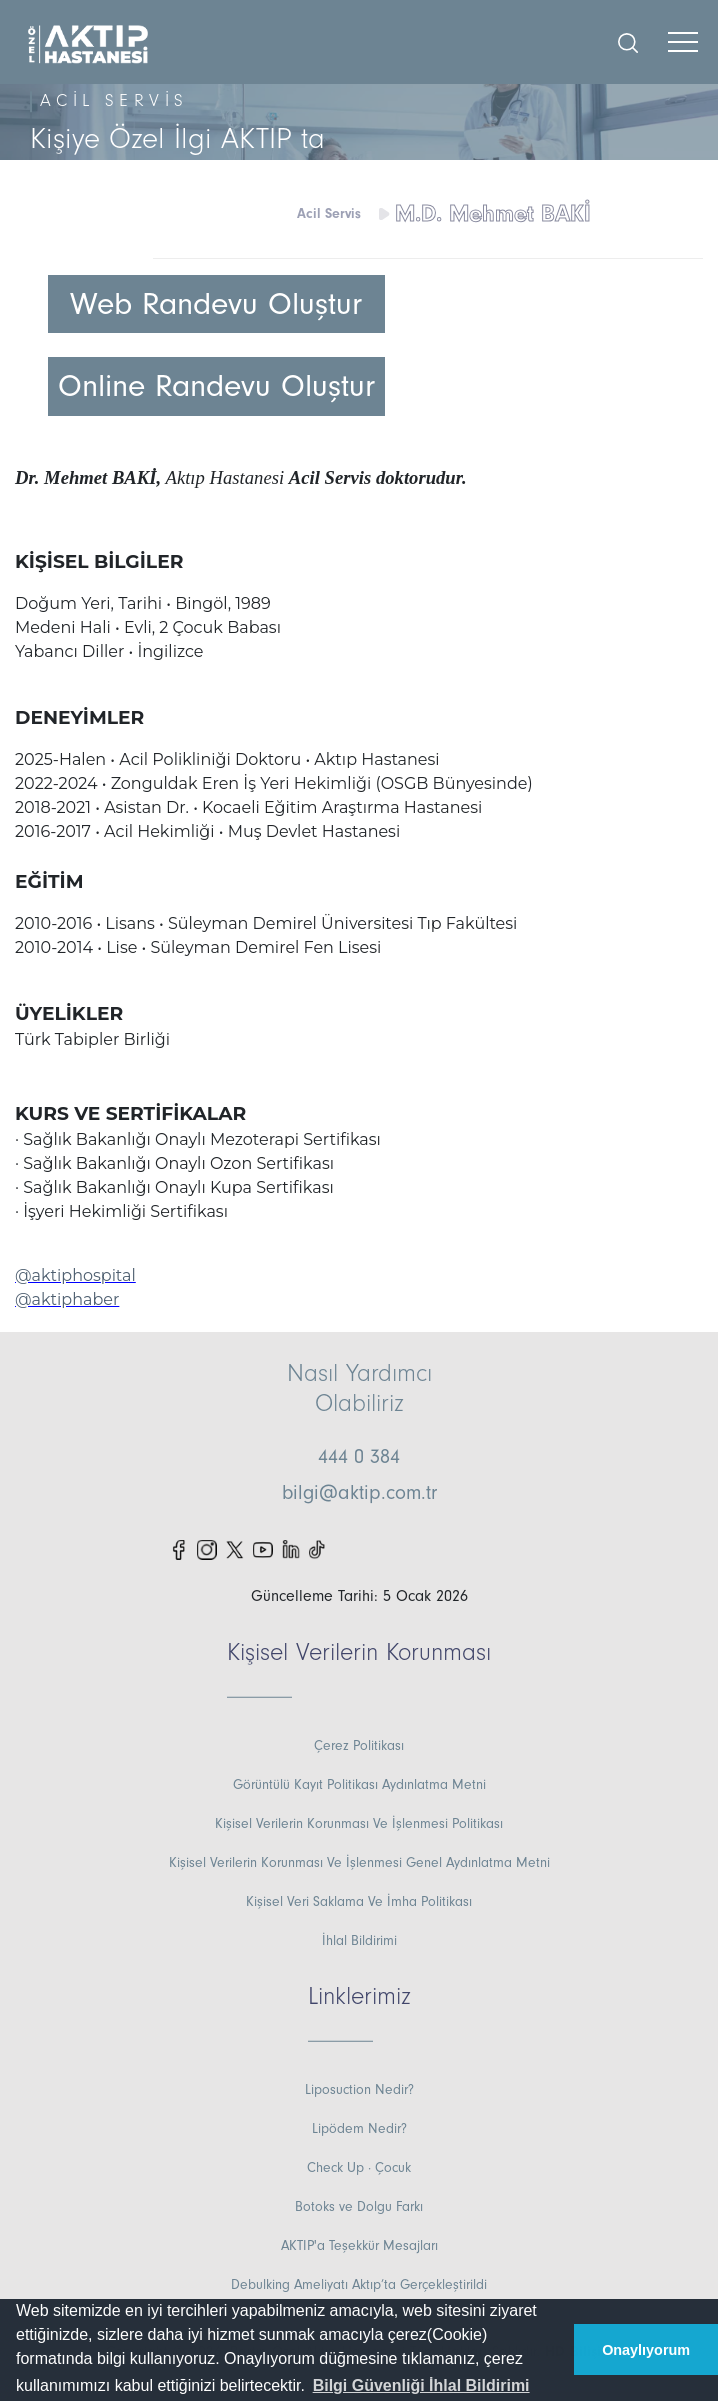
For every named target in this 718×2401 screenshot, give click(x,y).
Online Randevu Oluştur (216, 386)
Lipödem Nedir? (359, 2129)
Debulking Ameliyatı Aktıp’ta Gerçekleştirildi (359, 2285)
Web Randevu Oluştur (216, 304)
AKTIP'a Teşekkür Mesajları (359, 2246)
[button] (420, 2386)
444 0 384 (359, 1457)
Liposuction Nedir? (359, 2090)
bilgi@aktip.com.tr (359, 1493)
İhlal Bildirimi (359, 1941)
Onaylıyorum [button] (646, 2350)
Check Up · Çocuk (359, 2168)
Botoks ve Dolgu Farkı (359, 2207)
